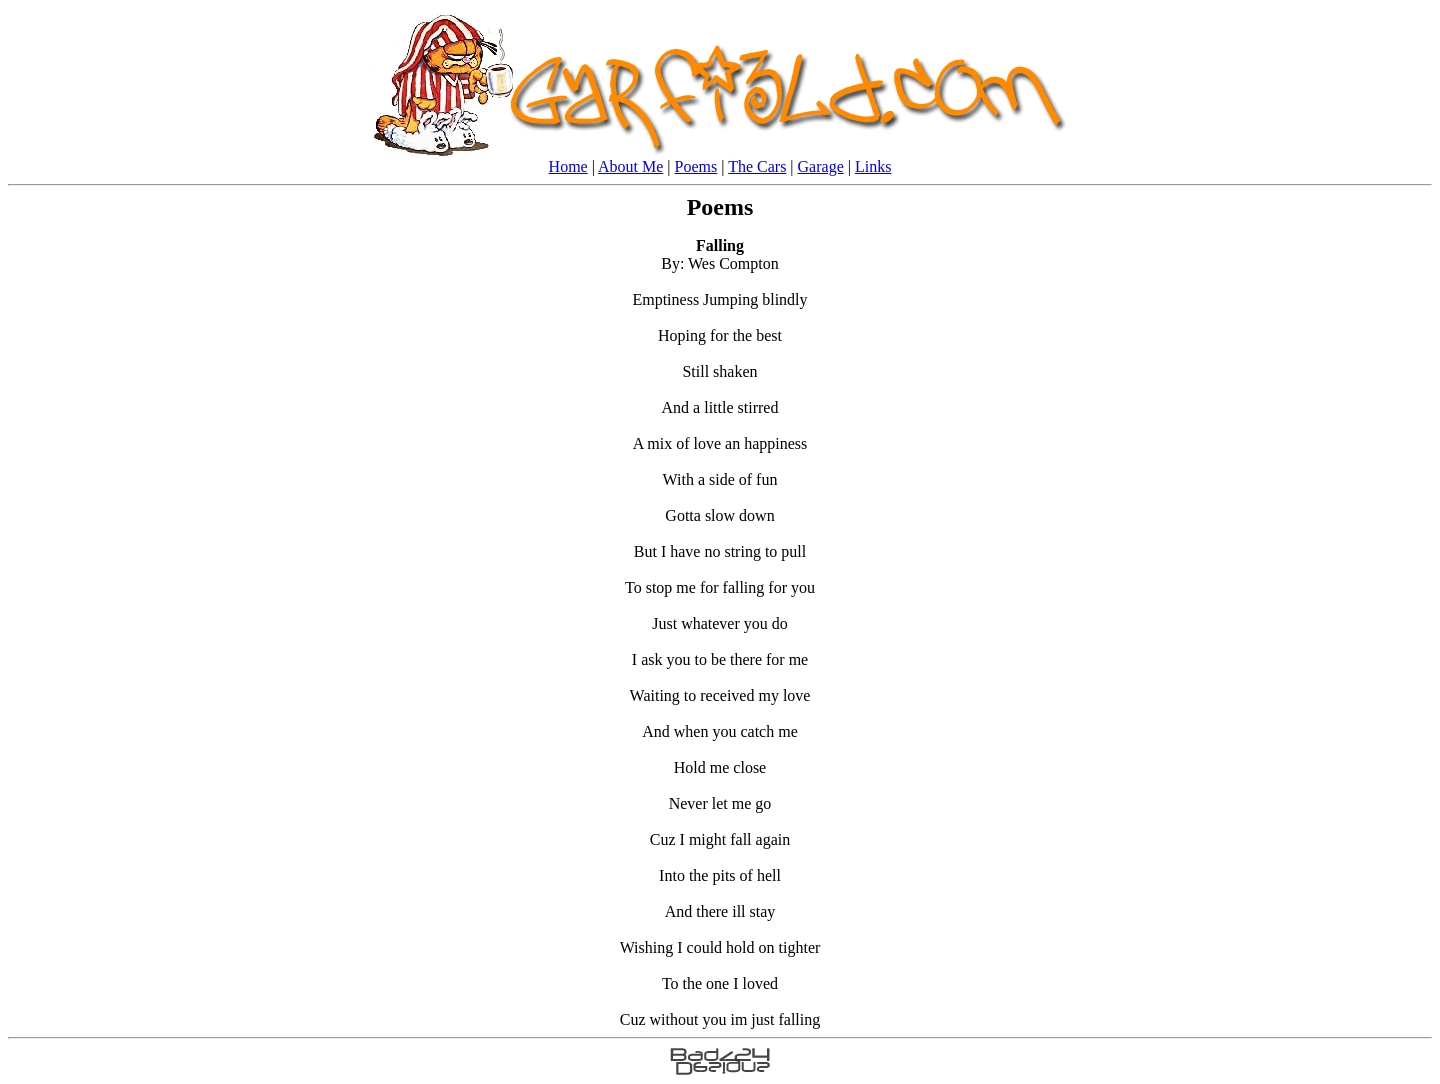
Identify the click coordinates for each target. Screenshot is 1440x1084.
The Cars (757, 166)
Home (568, 166)
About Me (630, 166)
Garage (821, 166)
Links (873, 166)
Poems (696, 166)
